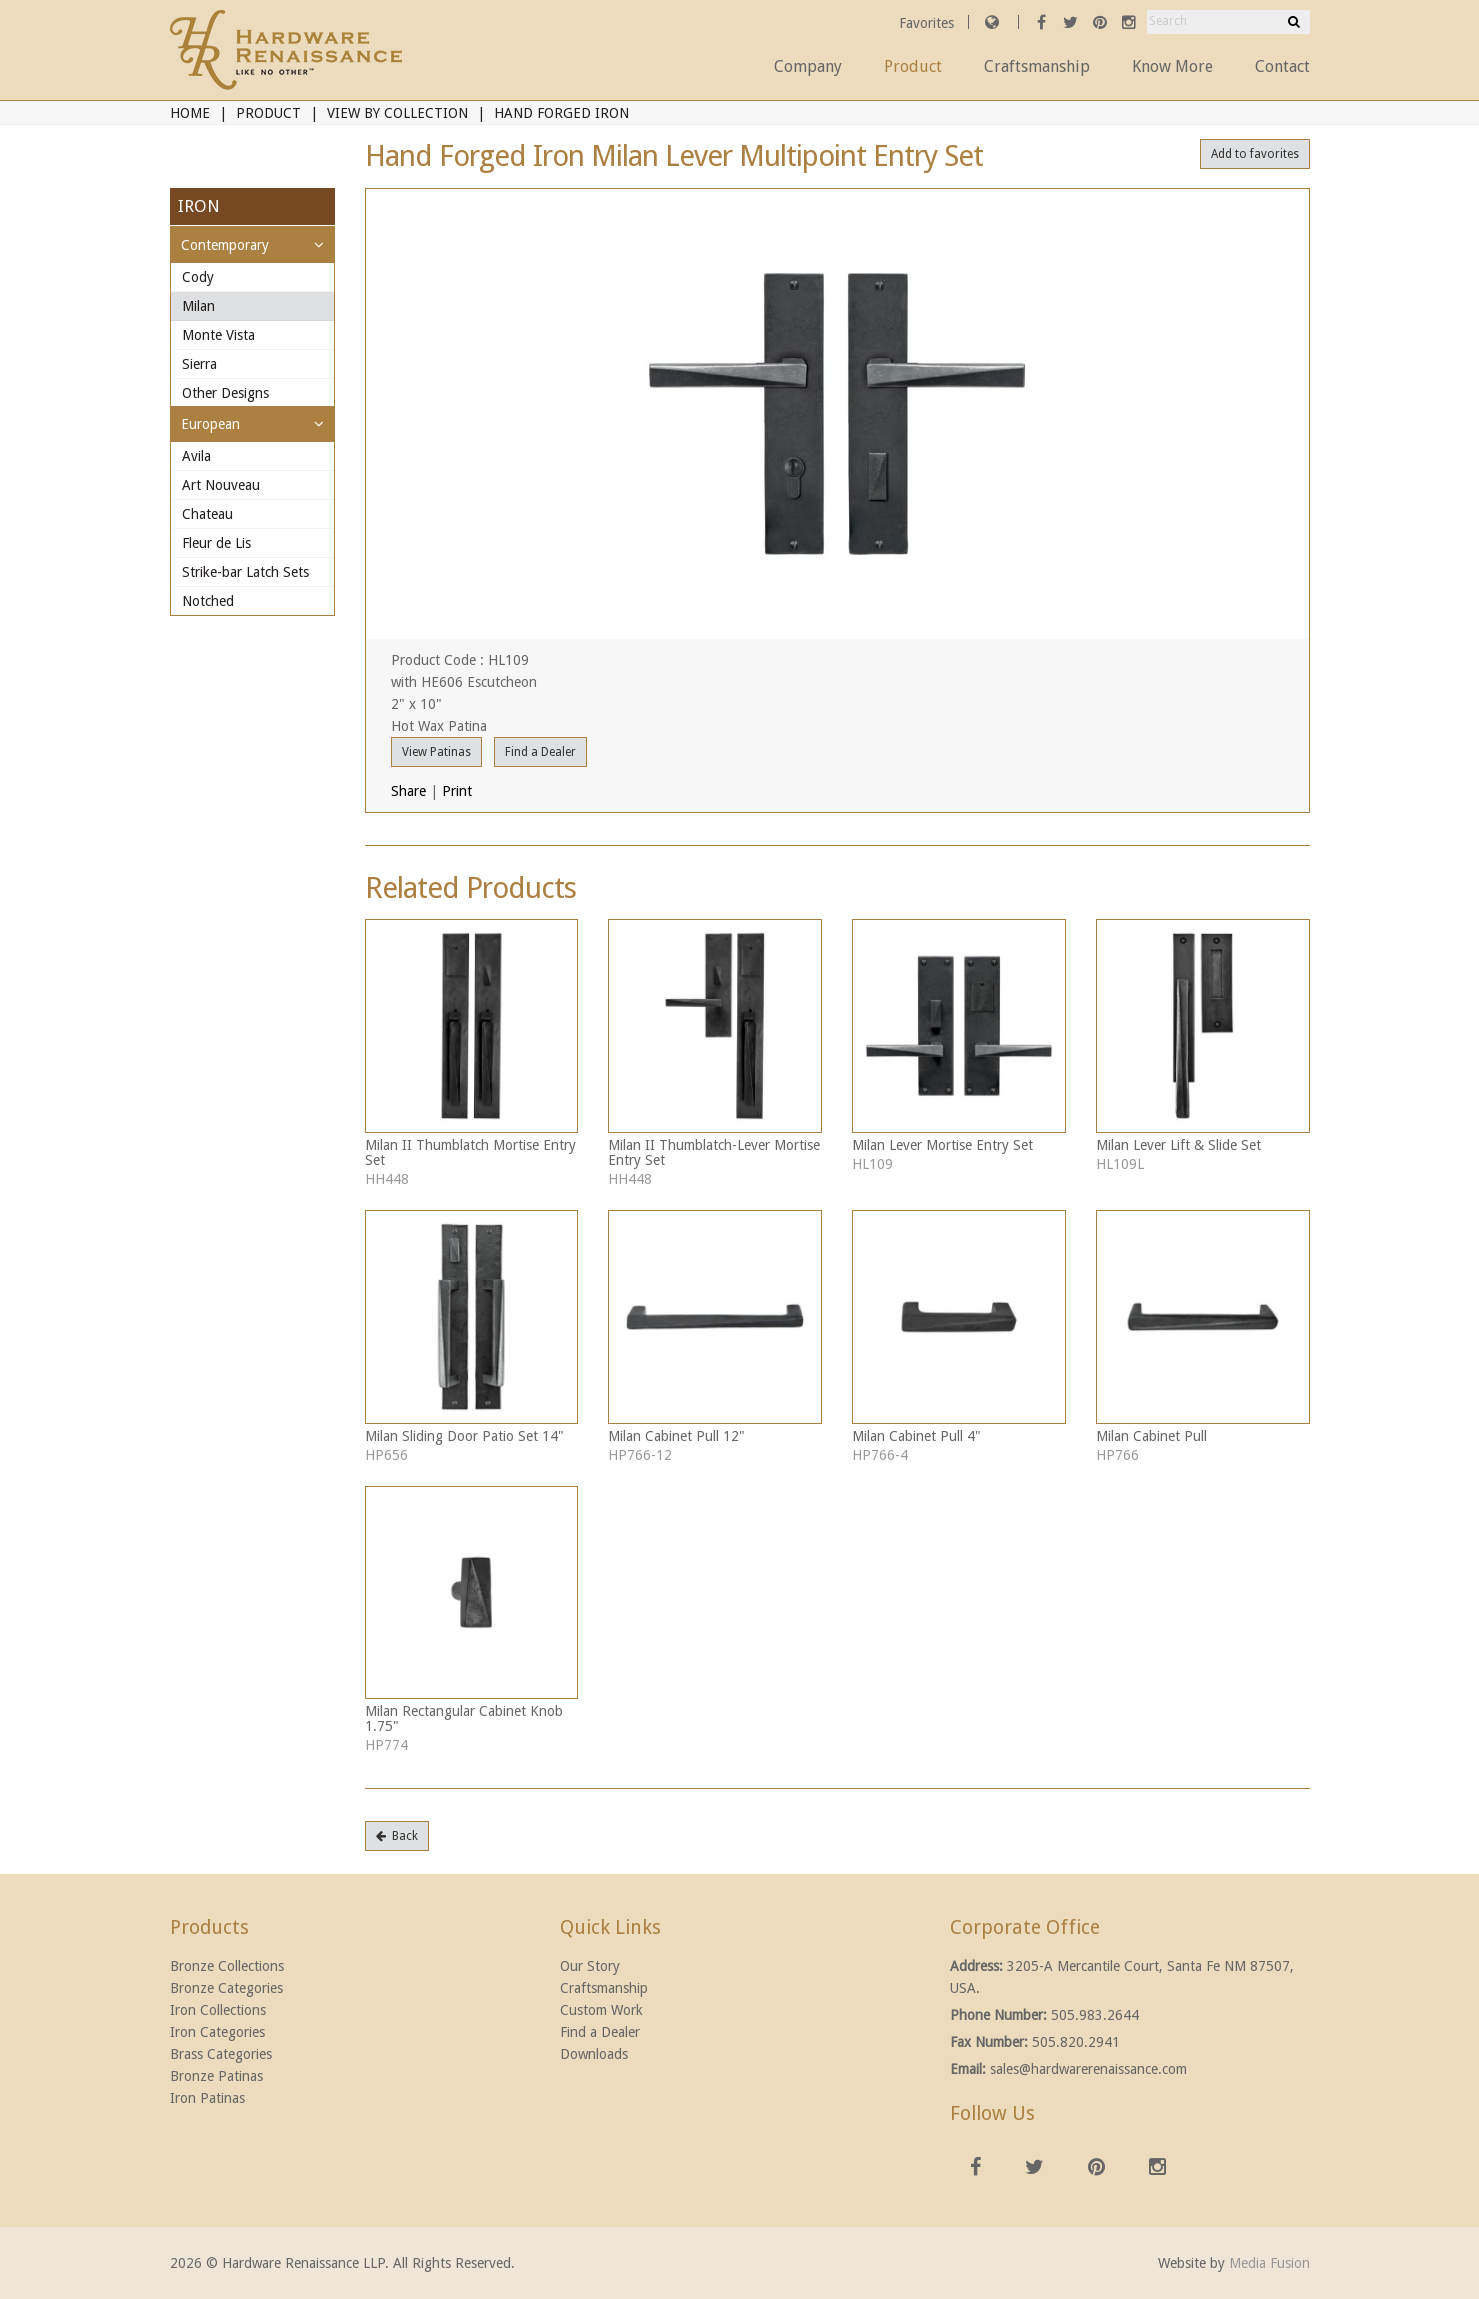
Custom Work (601, 2010)
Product (913, 66)
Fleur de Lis (216, 543)
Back (397, 1836)
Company (808, 66)
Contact (1282, 66)
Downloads (594, 2054)
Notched (208, 601)
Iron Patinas (207, 2098)
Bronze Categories (226, 1988)
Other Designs (225, 393)
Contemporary (225, 245)
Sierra (199, 364)
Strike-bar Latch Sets (245, 572)
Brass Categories (221, 2054)
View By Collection (397, 113)
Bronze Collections (227, 1966)
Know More (1172, 66)
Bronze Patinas (216, 2076)
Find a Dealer (540, 752)
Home (190, 113)
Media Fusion (1269, 2263)
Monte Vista (218, 335)
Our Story (590, 1966)
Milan (198, 306)
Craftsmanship (1037, 66)
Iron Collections (218, 2010)
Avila (196, 456)
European (210, 424)
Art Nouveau (221, 485)
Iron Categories (217, 2032)
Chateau (207, 514)
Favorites (928, 23)
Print (457, 791)
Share (408, 791)
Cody (198, 277)
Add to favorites (1255, 154)
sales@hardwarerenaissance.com (1088, 2069)
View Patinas (436, 752)
